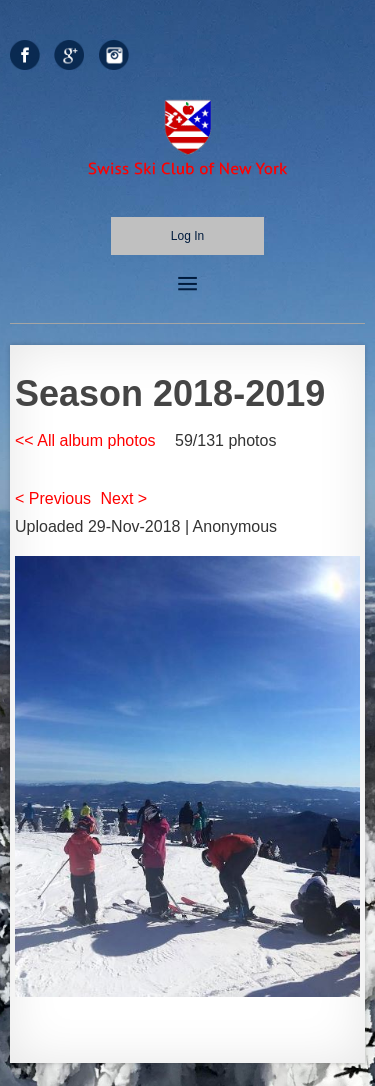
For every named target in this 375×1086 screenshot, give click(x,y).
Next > (124, 498)
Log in (187, 236)
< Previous (53, 498)
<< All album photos (85, 440)
